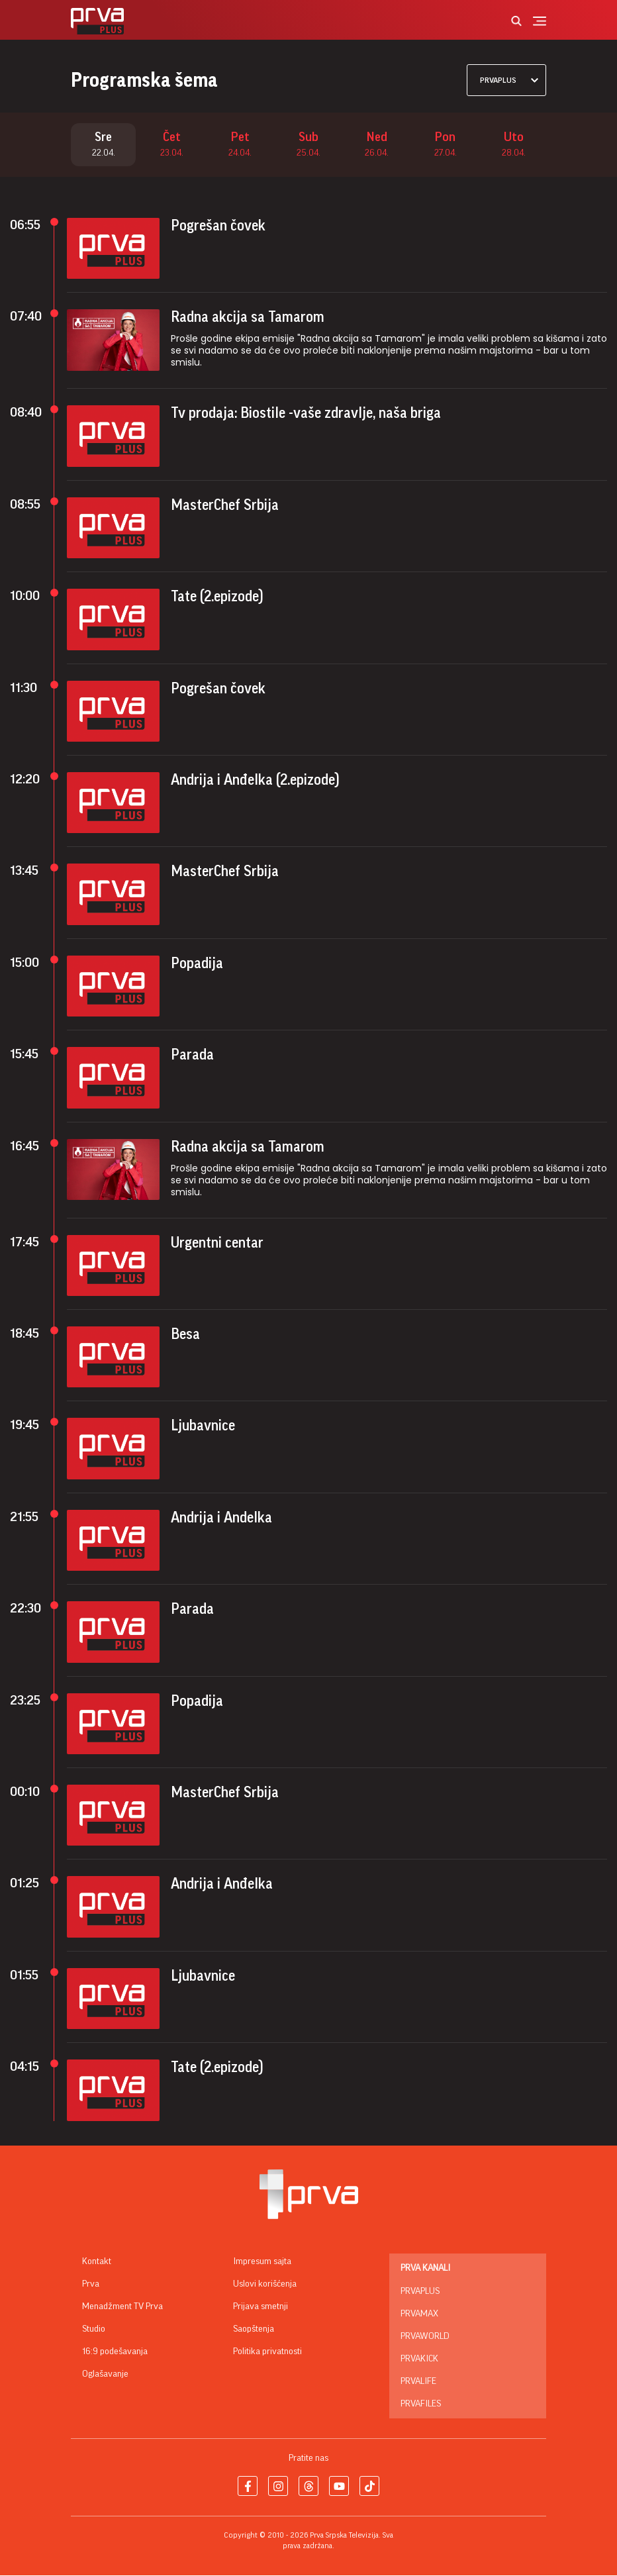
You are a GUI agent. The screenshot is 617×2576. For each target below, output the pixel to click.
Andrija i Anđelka (222, 1884)
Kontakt (96, 2262)
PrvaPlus (420, 2292)
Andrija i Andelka (221, 1518)
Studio (93, 2329)
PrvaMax (419, 2314)
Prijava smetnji (260, 2307)
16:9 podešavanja (115, 2352)
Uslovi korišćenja (265, 2284)
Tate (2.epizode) (217, 597)
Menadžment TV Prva (122, 2307)
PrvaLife (418, 2382)
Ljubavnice (203, 1426)
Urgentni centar (217, 1243)
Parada (192, 1055)
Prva (90, 2284)
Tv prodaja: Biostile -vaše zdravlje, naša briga (306, 414)
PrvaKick (419, 2359)
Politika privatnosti (267, 2352)
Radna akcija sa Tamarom (247, 318)
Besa (185, 1335)
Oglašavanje (105, 2374)
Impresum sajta (262, 2262)
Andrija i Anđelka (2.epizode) (255, 780)
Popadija (197, 964)
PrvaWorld (425, 2337)
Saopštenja (253, 2329)
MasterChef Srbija (225, 506)
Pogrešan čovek (218, 226)
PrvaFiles (421, 2404)
